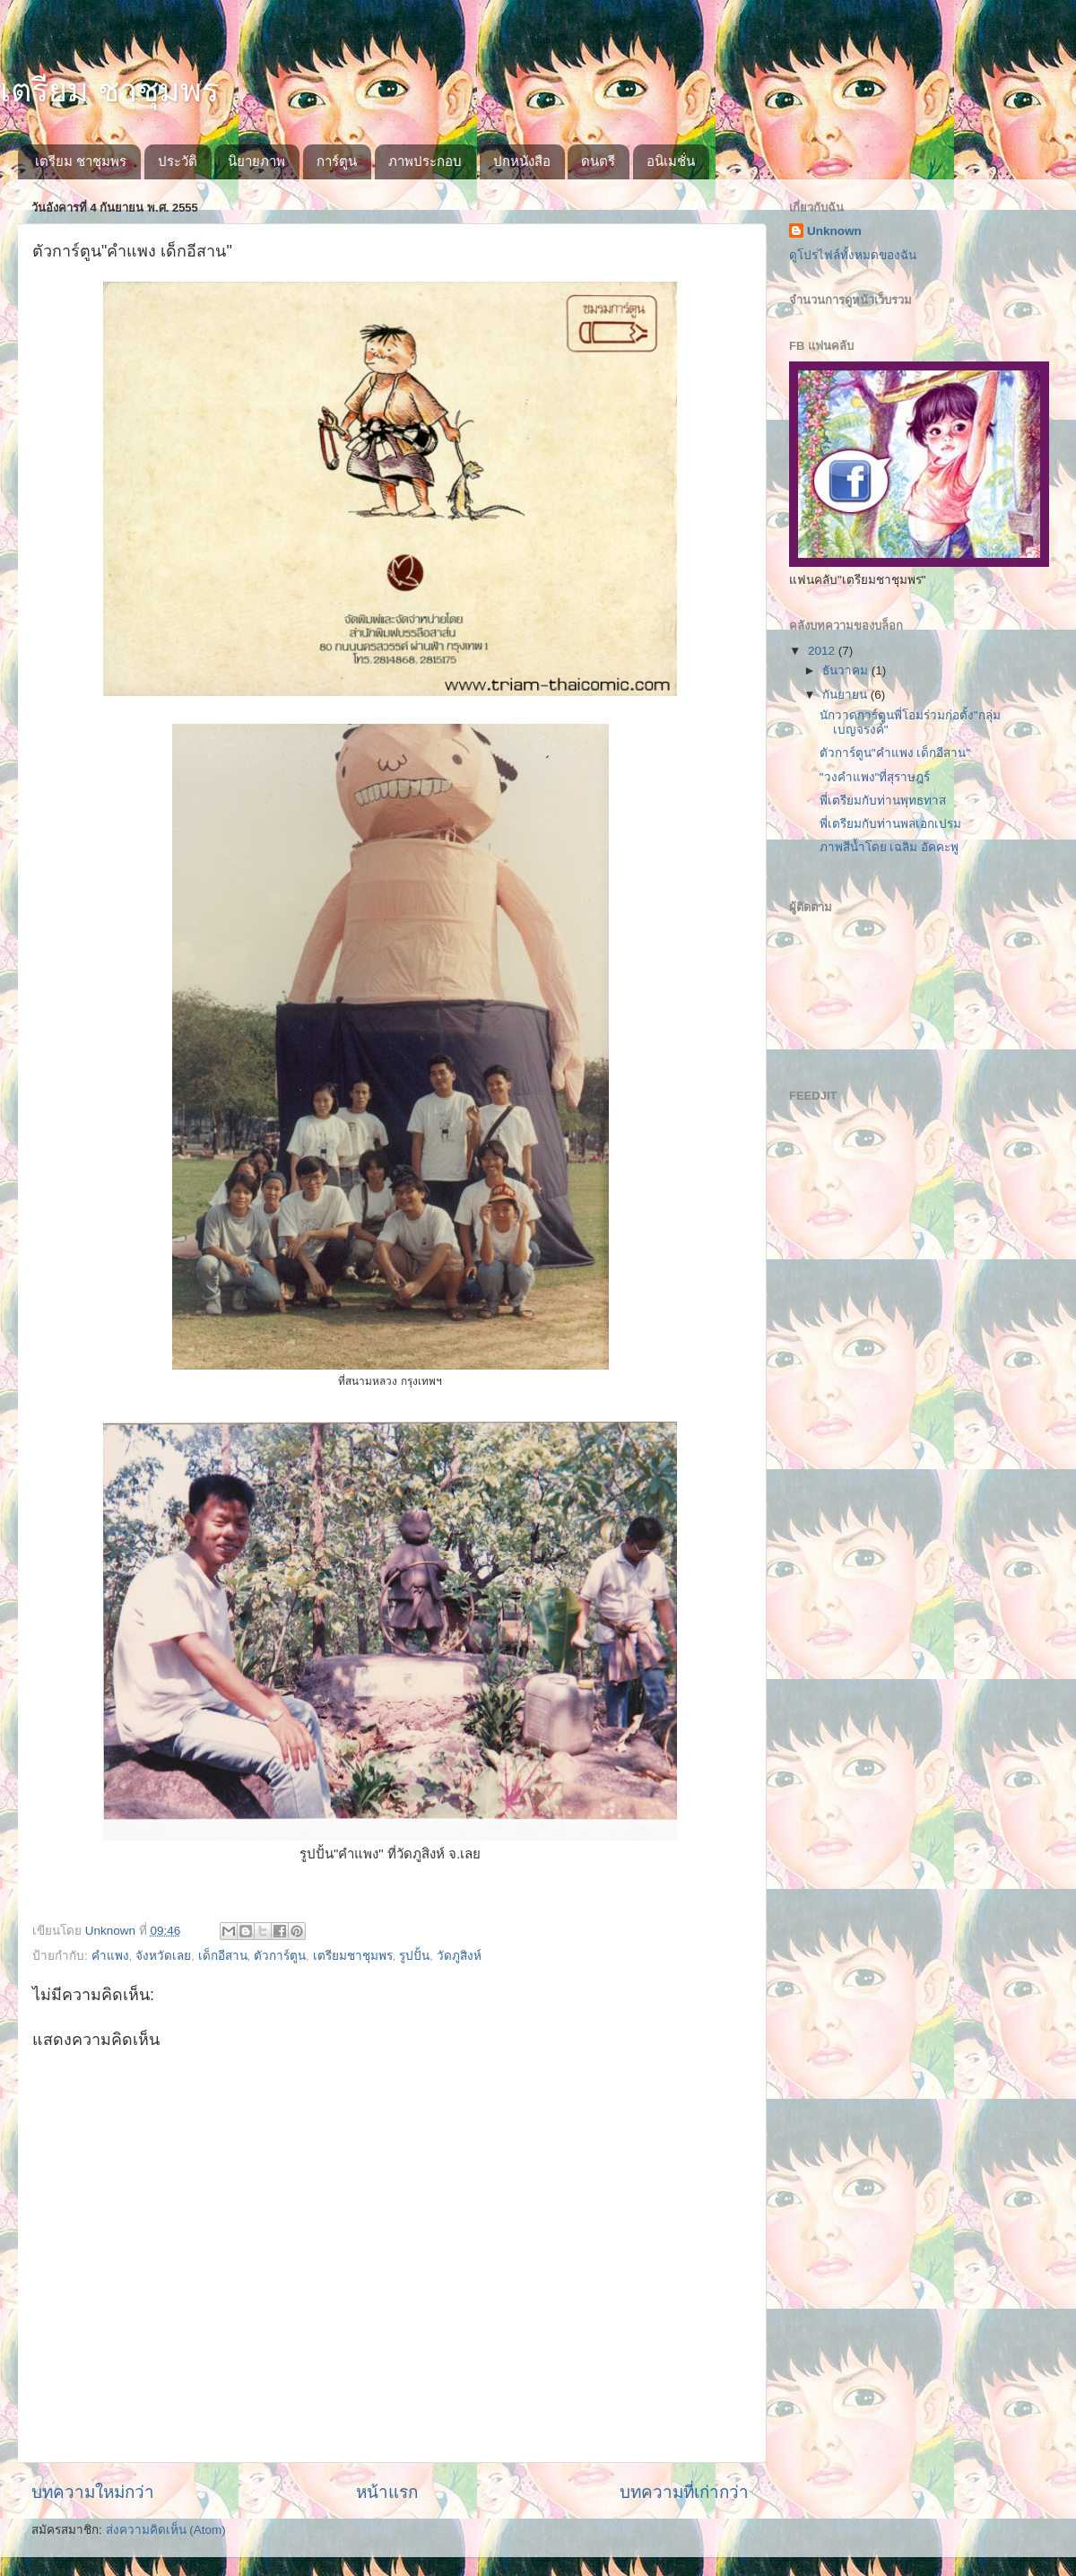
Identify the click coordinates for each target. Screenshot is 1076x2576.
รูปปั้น (414, 1955)
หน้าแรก (387, 2492)
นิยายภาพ (256, 161)
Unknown (834, 231)
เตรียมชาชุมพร (353, 1955)
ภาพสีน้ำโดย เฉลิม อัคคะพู (889, 847)
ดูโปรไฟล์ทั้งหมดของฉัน (852, 255)
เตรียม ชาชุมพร (109, 90)
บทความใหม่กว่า (92, 2492)
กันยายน (846, 694)
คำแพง (110, 1955)
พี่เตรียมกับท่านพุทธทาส (883, 800)
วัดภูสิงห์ (459, 1955)
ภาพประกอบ (425, 161)
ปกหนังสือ (522, 161)
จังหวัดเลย (163, 1955)
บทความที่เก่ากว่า (684, 2492)
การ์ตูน (337, 161)
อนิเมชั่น (670, 161)
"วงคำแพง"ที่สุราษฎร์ (875, 777)
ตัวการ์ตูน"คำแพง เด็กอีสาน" (895, 753)
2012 (823, 650)
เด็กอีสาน (222, 1955)
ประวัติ (177, 161)
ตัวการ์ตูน (280, 1955)
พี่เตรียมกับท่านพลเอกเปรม (890, 824)
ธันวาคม (847, 670)
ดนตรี (598, 161)
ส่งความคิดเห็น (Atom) (166, 2530)
